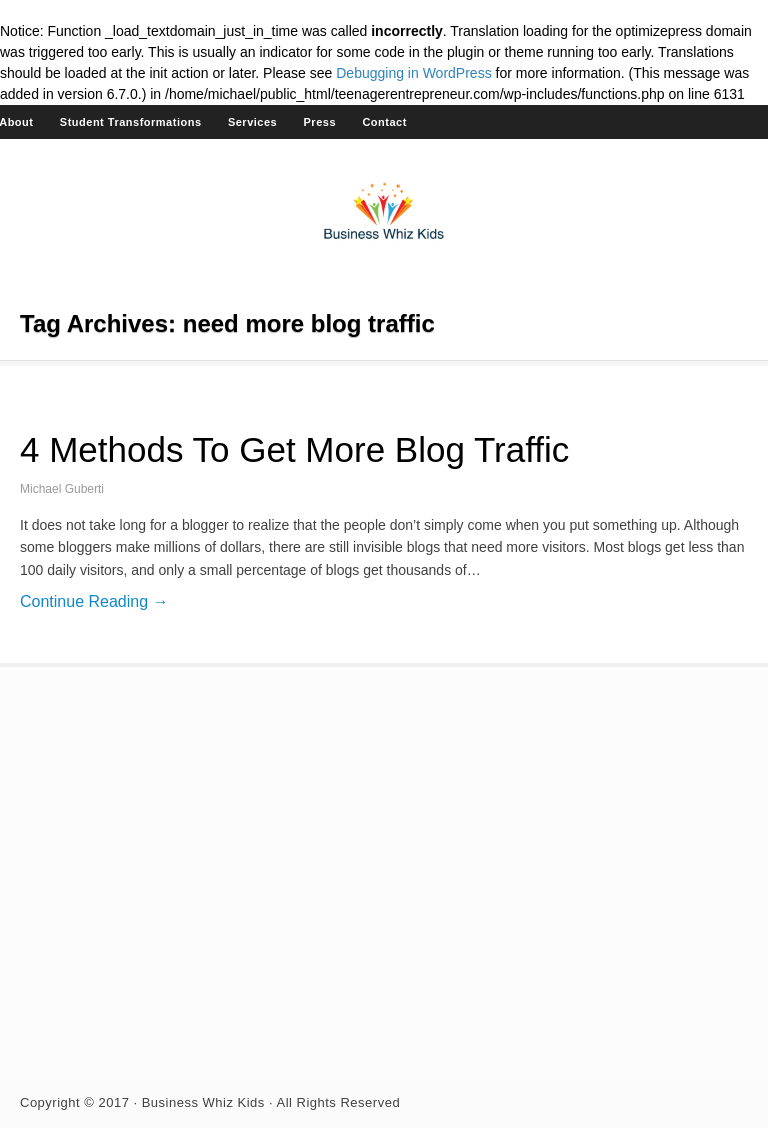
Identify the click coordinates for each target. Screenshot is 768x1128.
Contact (384, 122)
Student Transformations (131, 122)
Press (320, 122)
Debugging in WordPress (413, 73)
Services (252, 122)
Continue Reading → (94, 601)
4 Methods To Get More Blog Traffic (294, 449)
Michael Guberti (62, 489)
